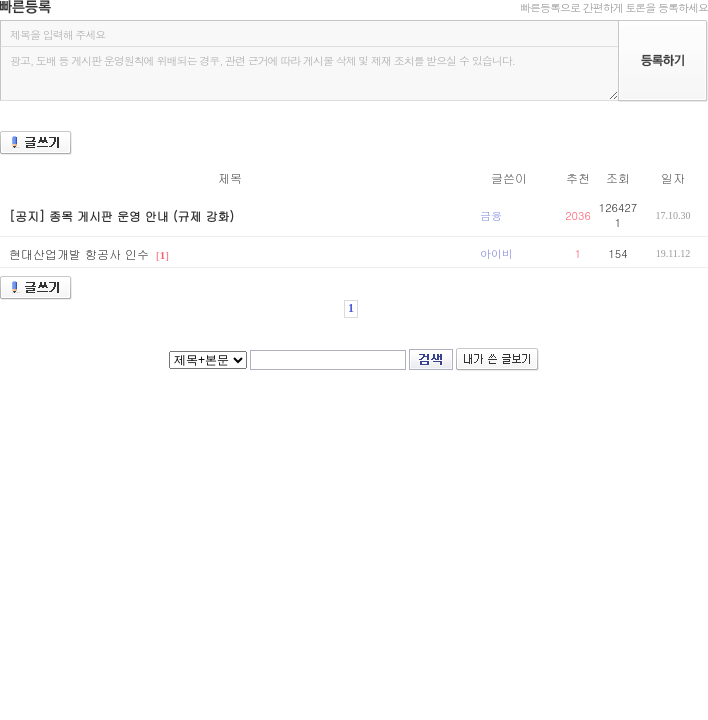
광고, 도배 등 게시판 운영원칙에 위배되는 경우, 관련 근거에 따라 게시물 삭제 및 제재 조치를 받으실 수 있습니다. (309, 73)
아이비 (496, 253)
